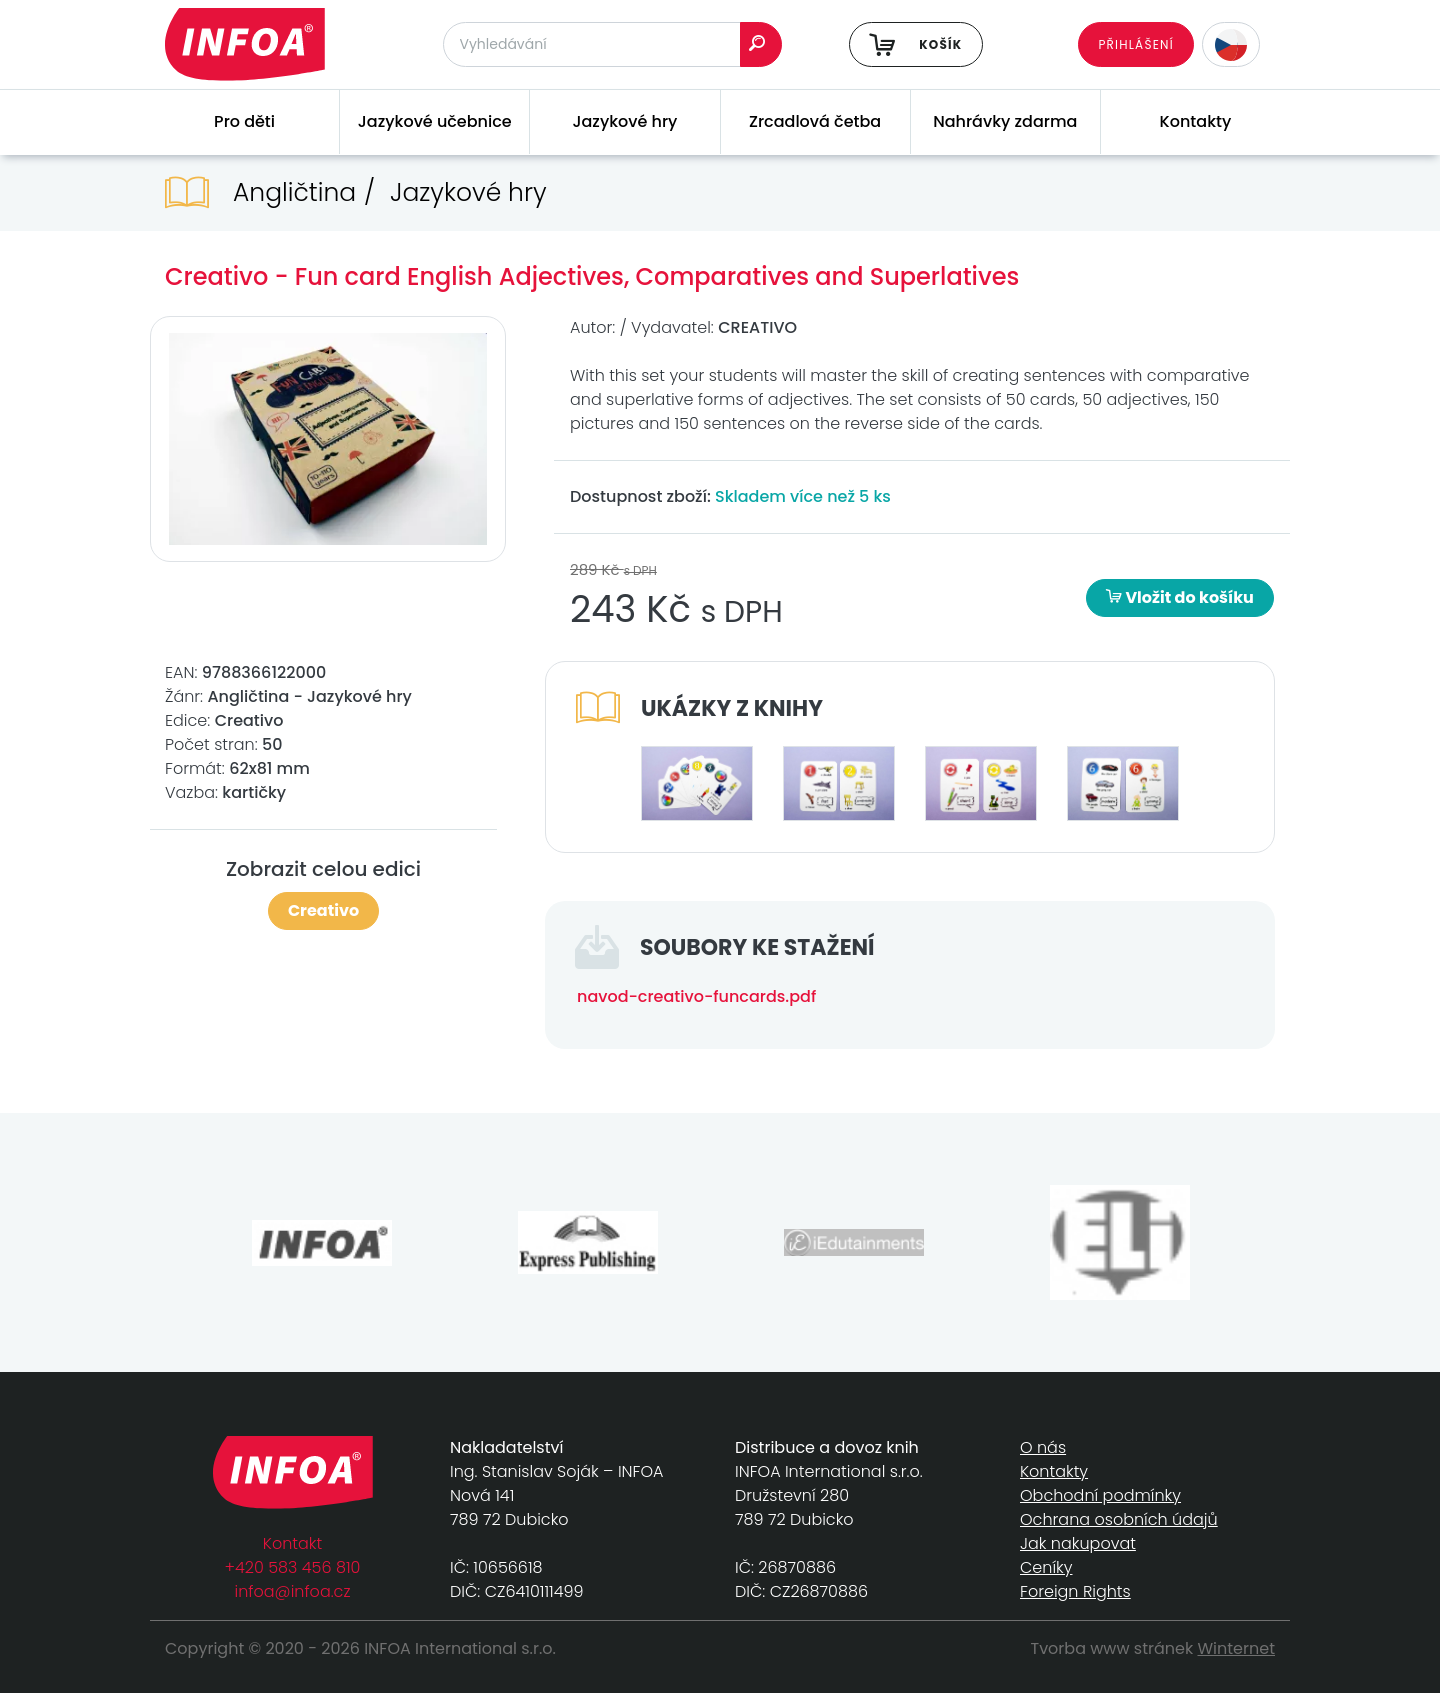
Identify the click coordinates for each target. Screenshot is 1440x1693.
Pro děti (244, 121)
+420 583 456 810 (293, 1567)
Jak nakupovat (1078, 1543)
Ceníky (1046, 1567)
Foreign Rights (1075, 1591)
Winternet (1237, 1648)
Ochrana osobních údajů (1119, 1519)
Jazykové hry (624, 121)
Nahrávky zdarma (1005, 121)
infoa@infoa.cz (293, 1591)
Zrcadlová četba (815, 121)
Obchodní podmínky (1100, 1495)
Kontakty (1196, 121)
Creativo (323, 910)
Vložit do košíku (1180, 597)
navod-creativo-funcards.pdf (696, 996)
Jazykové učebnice (435, 121)
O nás (1043, 1447)
